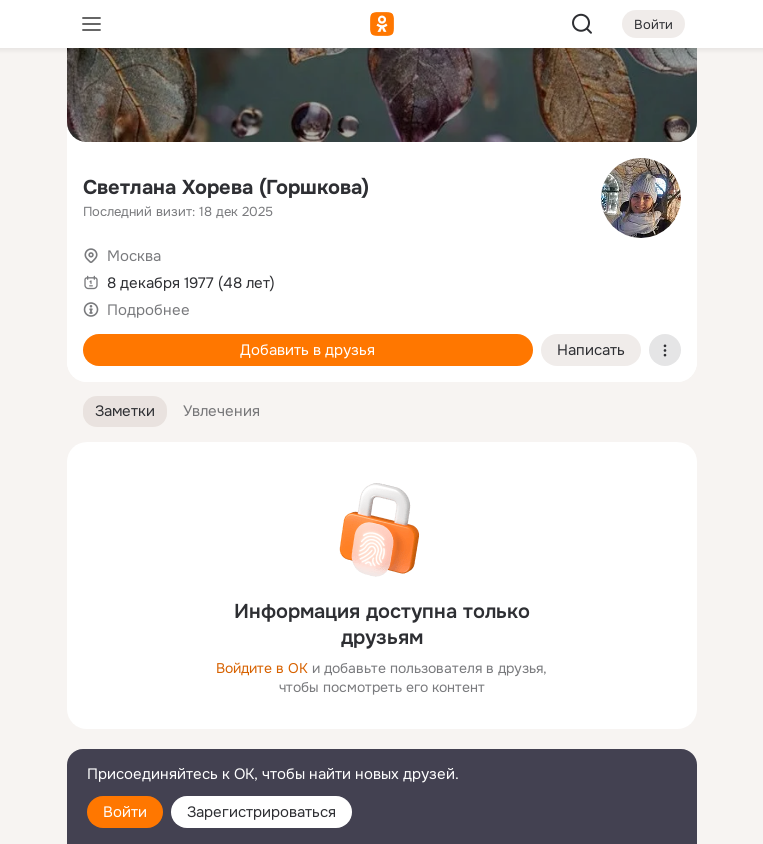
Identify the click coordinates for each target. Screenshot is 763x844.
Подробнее (148, 310)
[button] (125, 411)
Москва (134, 256)
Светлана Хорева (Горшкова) (226, 187)
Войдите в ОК (262, 668)
